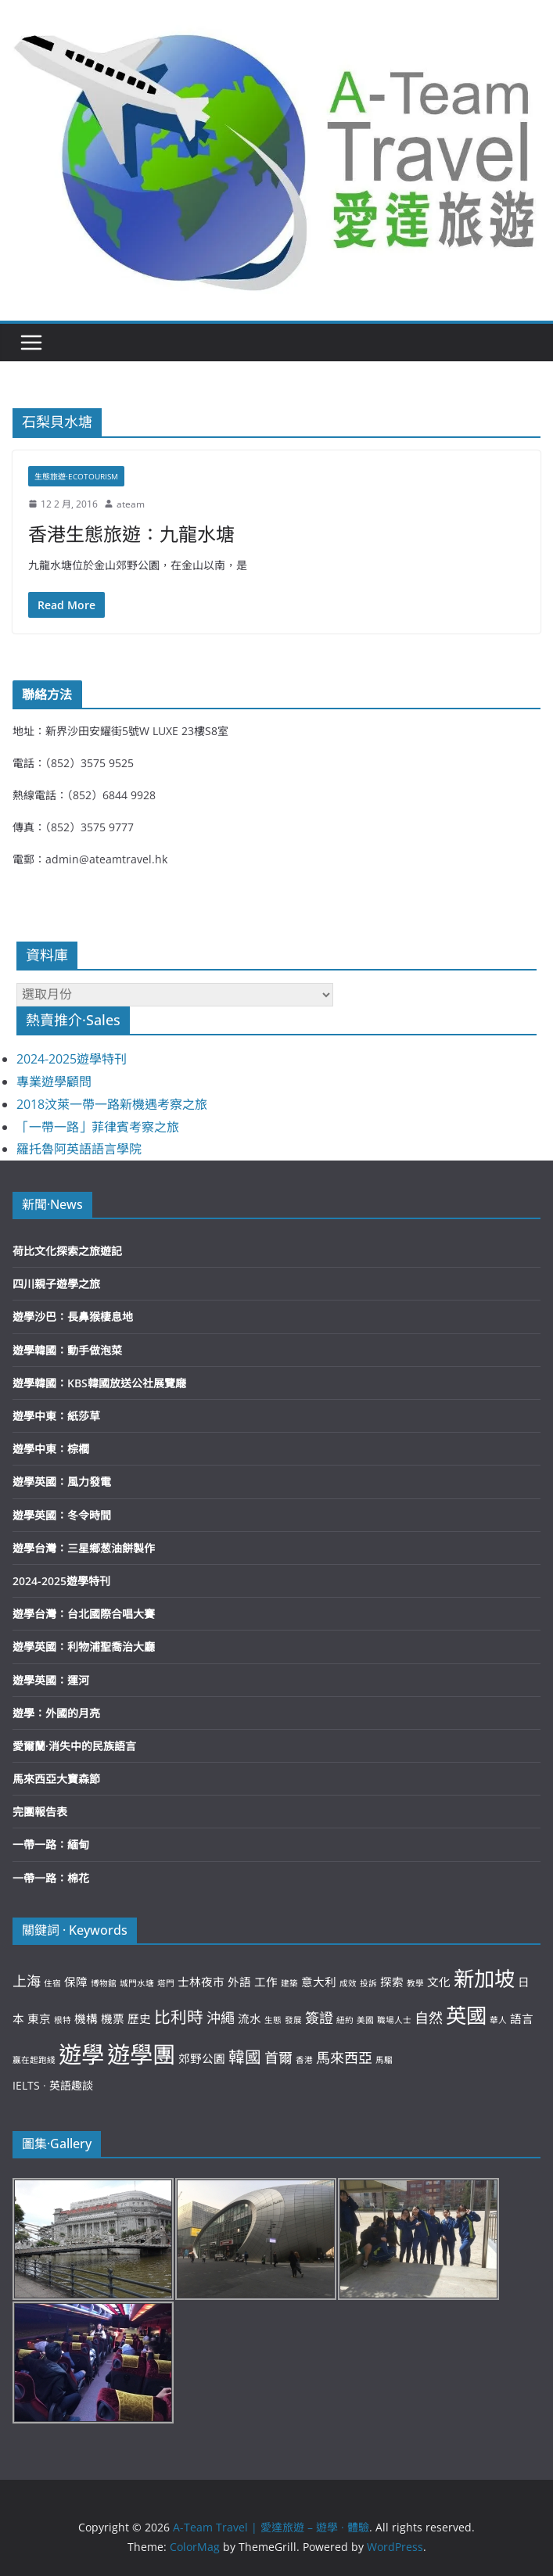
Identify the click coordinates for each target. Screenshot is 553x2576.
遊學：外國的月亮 (56, 1713)
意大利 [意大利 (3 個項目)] (318, 1981)
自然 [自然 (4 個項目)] (429, 2017)
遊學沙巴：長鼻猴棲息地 (73, 1316)
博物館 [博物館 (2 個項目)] (104, 1983)
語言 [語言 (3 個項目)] (521, 2018)
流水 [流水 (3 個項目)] (249, 2018)
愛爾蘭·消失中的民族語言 (74, 1745)
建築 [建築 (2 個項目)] (289, 1983)
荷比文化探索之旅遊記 (67, 1250)
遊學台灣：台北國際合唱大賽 (84, 1613)
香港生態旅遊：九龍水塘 (131, 534)
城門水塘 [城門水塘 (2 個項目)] (137, 1983)
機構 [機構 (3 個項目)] (86, 2018)
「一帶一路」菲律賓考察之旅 (97, 1127)
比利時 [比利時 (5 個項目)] (178, 2017)
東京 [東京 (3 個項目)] (39, 2018)
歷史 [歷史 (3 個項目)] (139, 2018)
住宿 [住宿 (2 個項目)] (52, 1983)
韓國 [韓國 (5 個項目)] (244, 2057)
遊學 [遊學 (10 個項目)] (81, 2054)
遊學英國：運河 (51, 1680)
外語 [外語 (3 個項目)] (239, 1981)
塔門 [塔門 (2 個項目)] (165, 1983)
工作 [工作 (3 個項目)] (266, 1981)
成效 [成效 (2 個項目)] (348, 1983)
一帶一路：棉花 (51, 1878)
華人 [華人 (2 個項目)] (498, 2020)
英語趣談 (71, 2085)
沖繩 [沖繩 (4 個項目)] (220, 2017)
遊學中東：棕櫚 (51, 1448)
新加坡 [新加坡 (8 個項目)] (484, 1978)
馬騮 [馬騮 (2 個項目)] (384, 2059)
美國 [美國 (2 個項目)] (365, 2020)
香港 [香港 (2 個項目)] (304, 2059)
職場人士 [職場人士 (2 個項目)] (394, 2020)
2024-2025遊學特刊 (71, 1058)
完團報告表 (40, 1811)
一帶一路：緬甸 (51, 1844)
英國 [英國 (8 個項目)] (466, 2015)
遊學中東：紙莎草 (56, 1415)
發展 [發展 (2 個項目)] (293, 2020)
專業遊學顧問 (54, 1081)
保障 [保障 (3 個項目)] (76, 1981)
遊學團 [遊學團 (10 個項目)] (141, 2054)
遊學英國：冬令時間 (62, 1515)
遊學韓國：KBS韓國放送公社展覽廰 (99, 1383)
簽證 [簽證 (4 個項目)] (319, 2017)
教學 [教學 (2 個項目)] (415, 1983)
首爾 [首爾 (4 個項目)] (278, 2057)
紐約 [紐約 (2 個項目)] (345, 2020)
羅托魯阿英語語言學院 (79, 1148)
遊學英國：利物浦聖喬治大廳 (84, 1646)
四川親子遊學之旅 (56, 1283)
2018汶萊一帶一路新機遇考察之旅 (111, 1104)
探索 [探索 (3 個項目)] (392, 1981)
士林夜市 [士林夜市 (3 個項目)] (201, 1981)
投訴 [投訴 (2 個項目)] (368, 1983)
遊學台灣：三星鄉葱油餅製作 (84, 1548)
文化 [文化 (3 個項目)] (439, 1981)
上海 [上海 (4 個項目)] (27, 1980)
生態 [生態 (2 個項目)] (273, 2020)
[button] (276, 156)
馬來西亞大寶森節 (56, 1778)
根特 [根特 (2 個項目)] (62, 2020)
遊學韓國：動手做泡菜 (67, 1350)
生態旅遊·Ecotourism (76, 476)
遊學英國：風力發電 (62, 1481)
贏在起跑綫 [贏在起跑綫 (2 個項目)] (34, 2059)
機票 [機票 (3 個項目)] (112, 2018)
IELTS (26, 2085)
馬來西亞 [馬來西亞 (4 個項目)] (344, 2057)
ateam (131, 504)
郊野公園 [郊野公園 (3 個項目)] (201, 2058)
